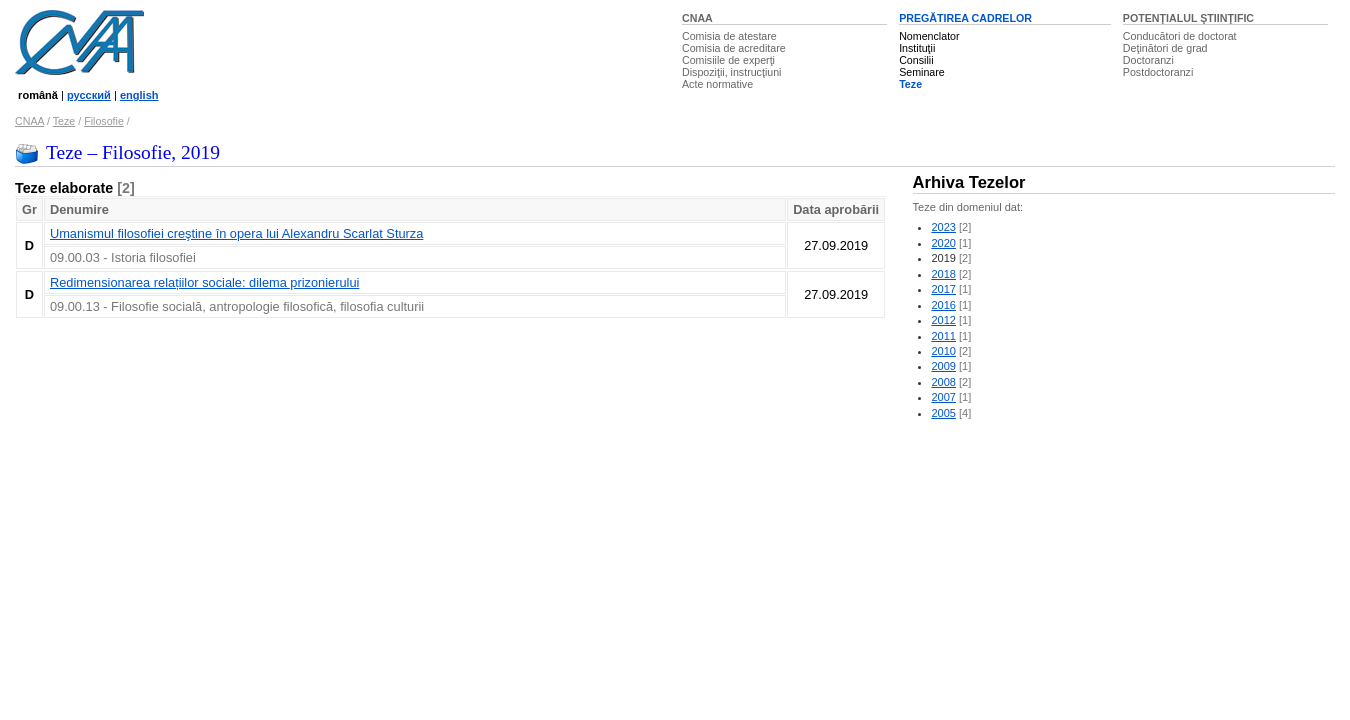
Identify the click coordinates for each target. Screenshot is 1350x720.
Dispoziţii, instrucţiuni (732, 72)
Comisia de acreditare (734, 48)
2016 (943, 305)
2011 (943, 336)
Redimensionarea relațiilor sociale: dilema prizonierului (204, 282)
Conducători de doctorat (1180, 36)
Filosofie (104, 121)
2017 (943, 289)
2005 (943, 413)
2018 (943, 274)
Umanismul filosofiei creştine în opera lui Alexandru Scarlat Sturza (236, 233)
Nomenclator (929, 36)
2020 (943, 243)
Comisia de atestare (729, 36)
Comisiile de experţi (728, 60)
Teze (910, 84)
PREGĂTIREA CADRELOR (965, 18)
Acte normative (717, 84)
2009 (943, 366)
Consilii (916, 60)
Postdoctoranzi (1158, 72)
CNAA (697, 18)
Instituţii (917, 48)
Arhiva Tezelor (969, 182)
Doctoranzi (1148, 60)
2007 (943, 397)
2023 (943, 227)
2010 (943, 351)
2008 (943, 382)
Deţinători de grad (1165, 48)
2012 (943, 320)
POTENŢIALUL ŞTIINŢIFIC (1188, 18)
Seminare (922, 72)
